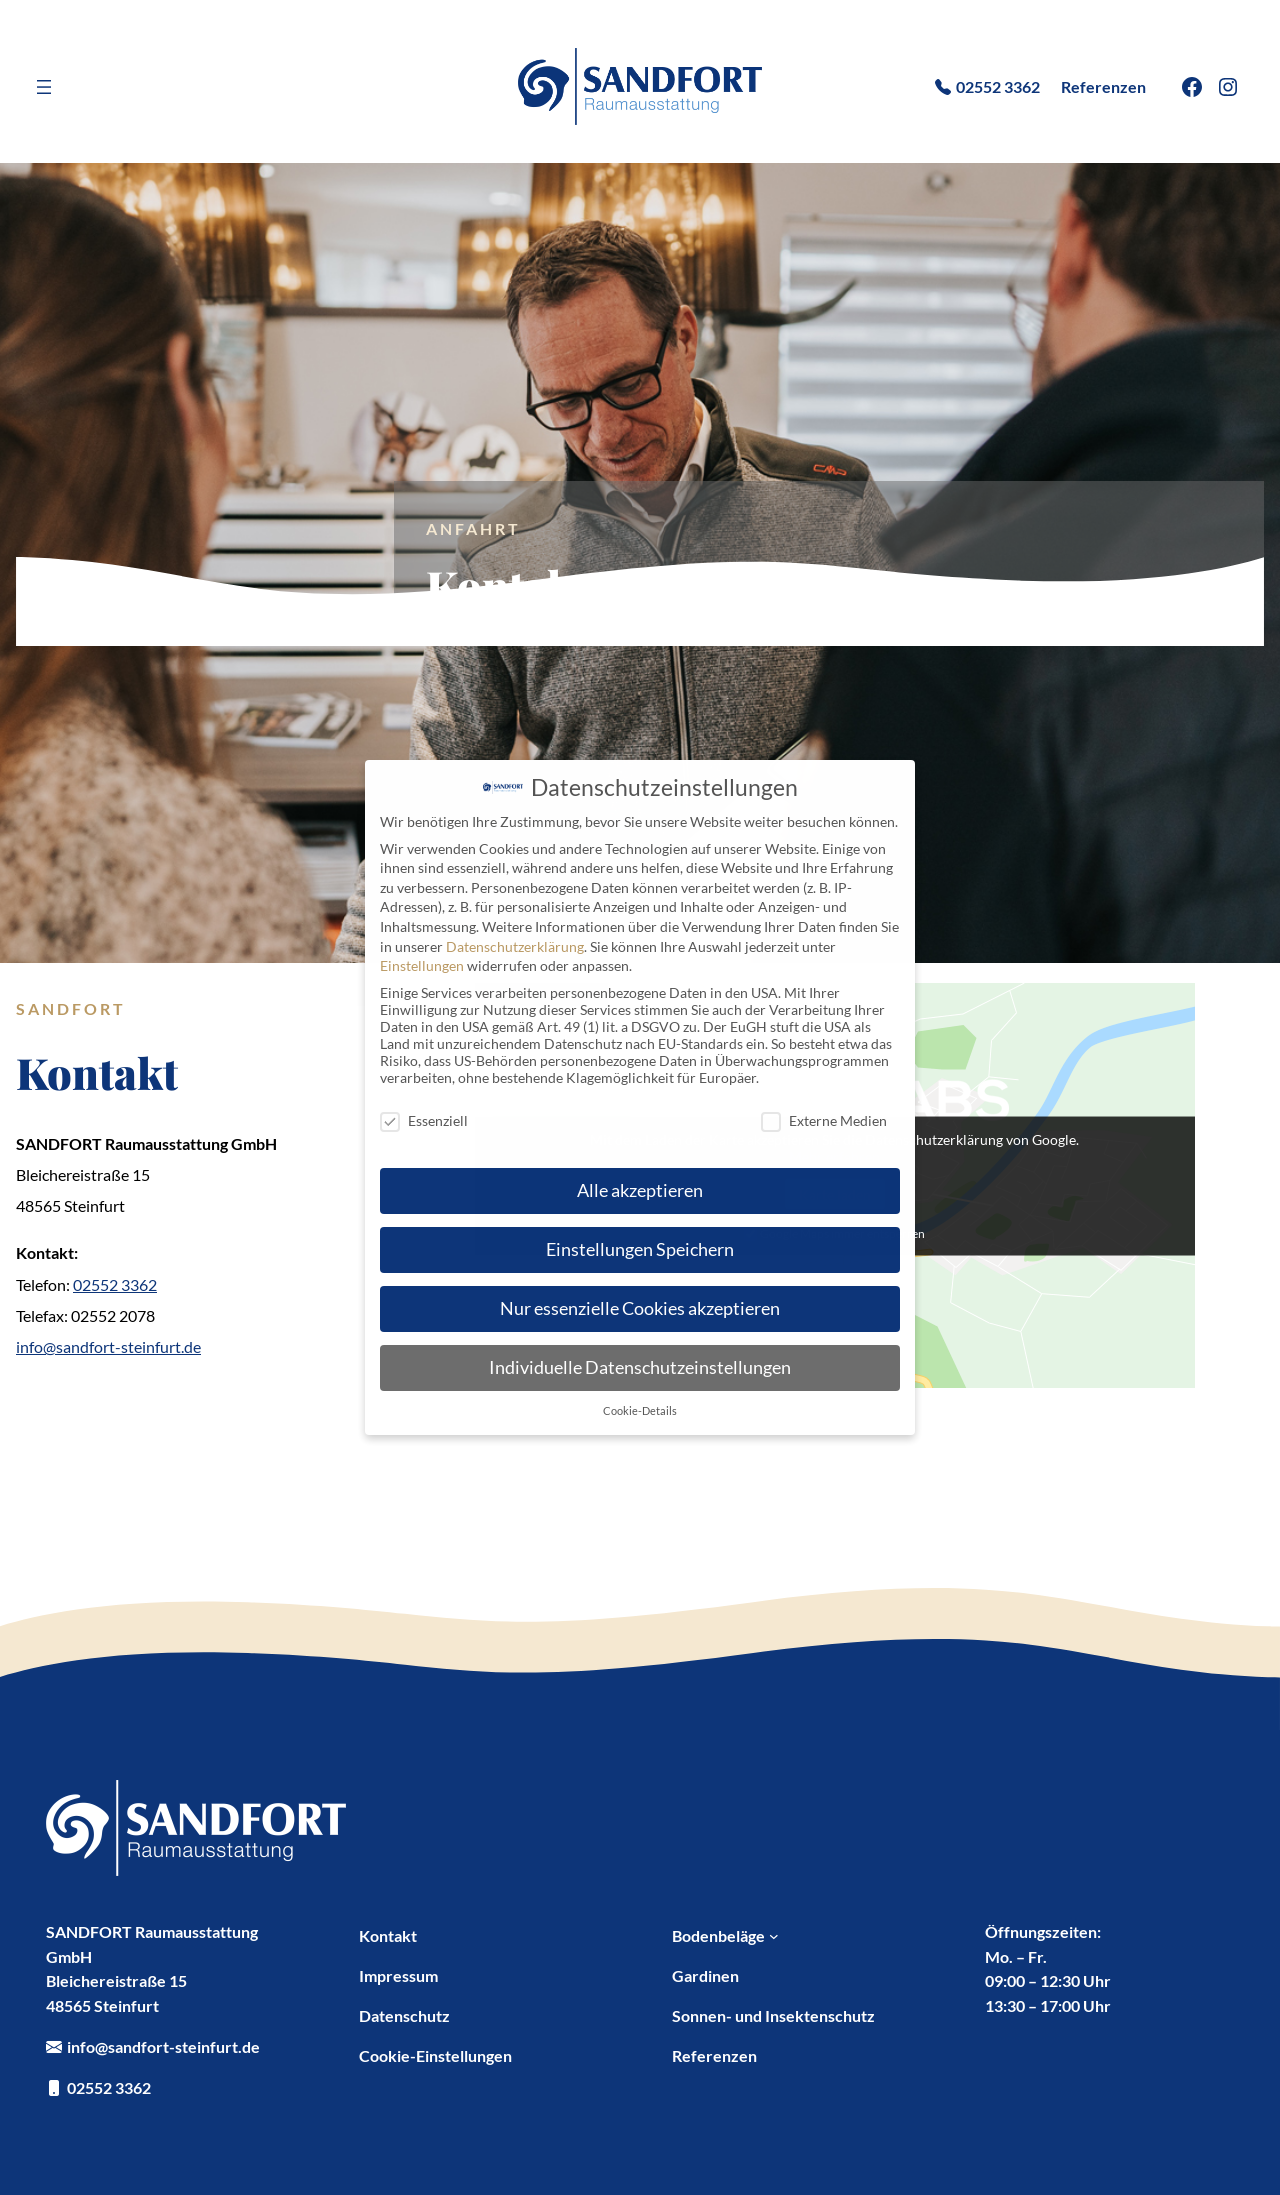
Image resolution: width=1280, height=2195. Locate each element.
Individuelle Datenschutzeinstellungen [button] (640, 1367)
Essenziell (424, 1120)
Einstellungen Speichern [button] (640, 1249)
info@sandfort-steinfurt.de (108, 1346)
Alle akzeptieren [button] (640, 1190)
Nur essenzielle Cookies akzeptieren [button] (640, 1308)
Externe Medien (824, 1120)
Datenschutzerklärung (515, 946)
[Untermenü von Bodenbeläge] (774, 1936)
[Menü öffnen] (44, 87)
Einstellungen (422, 965)
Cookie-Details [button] (640, 1411)
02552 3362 (115, 1284)
